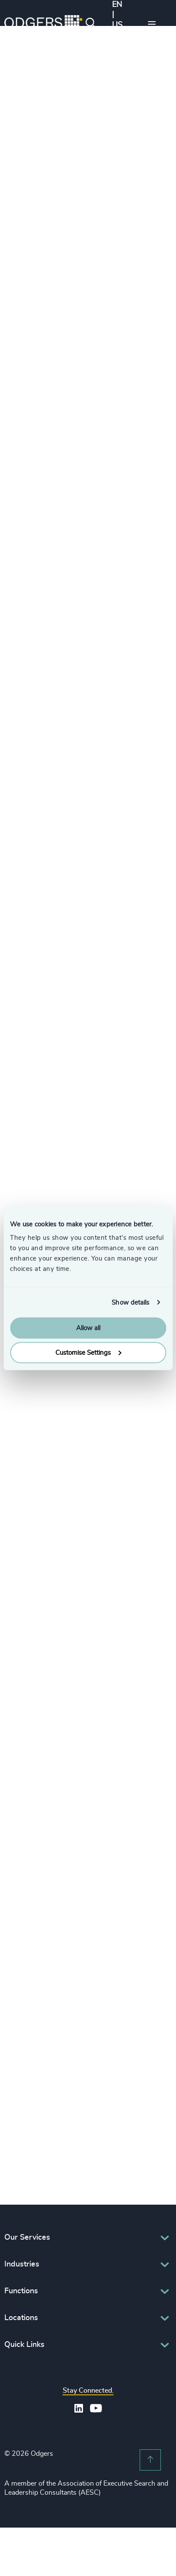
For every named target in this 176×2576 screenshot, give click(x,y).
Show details (130, 1302)
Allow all (88, 1328)
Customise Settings (88, 1352)
